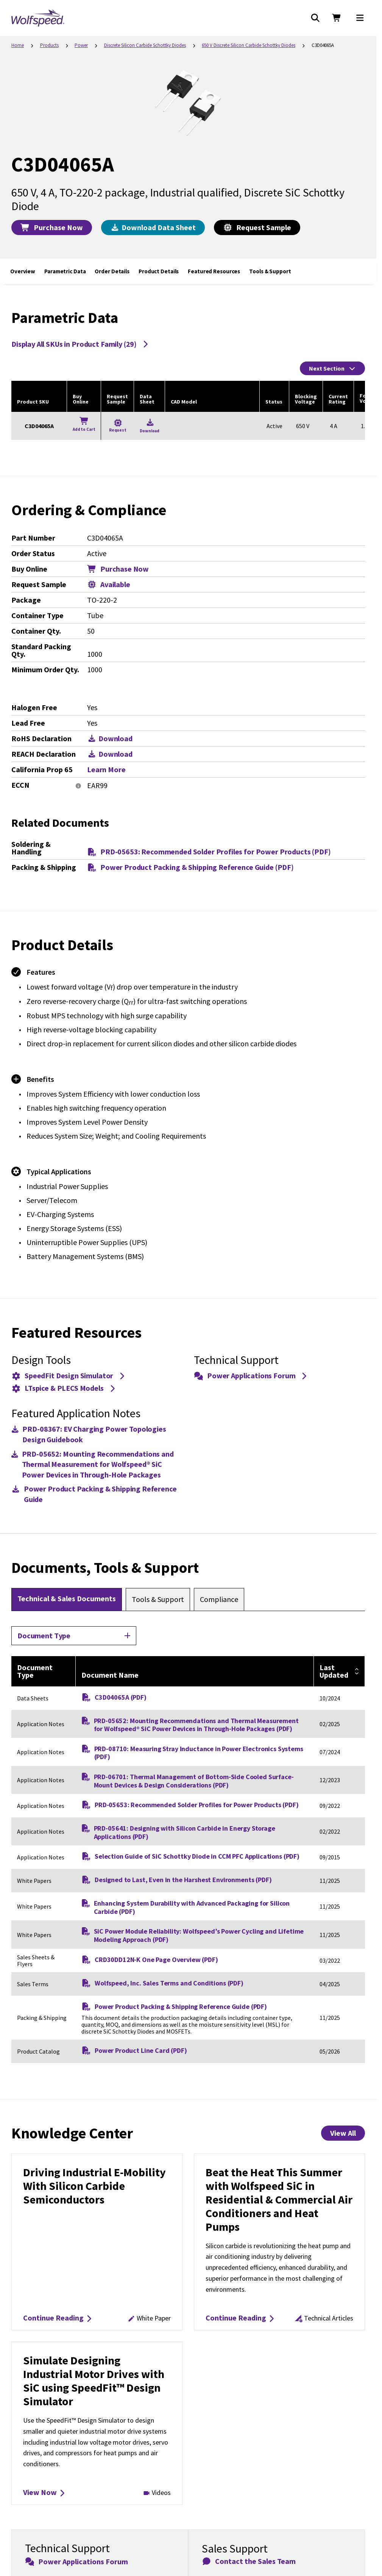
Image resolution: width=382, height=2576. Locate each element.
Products (49, 45)
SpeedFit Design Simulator (68, 1375)
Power (81, 45)
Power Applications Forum (251, 1375)
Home (17, 45)
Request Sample (257, 227)
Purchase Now (51, 227)
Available (108, 584)
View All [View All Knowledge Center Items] (343, 2133)
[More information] (78, 785)
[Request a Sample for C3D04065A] (117, 426)
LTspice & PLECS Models (64, 1388)
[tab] (66, 1599)
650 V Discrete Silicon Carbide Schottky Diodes (248, 45)
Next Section (332, 368)
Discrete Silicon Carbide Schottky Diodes (145, 45)
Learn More (106, 769)
